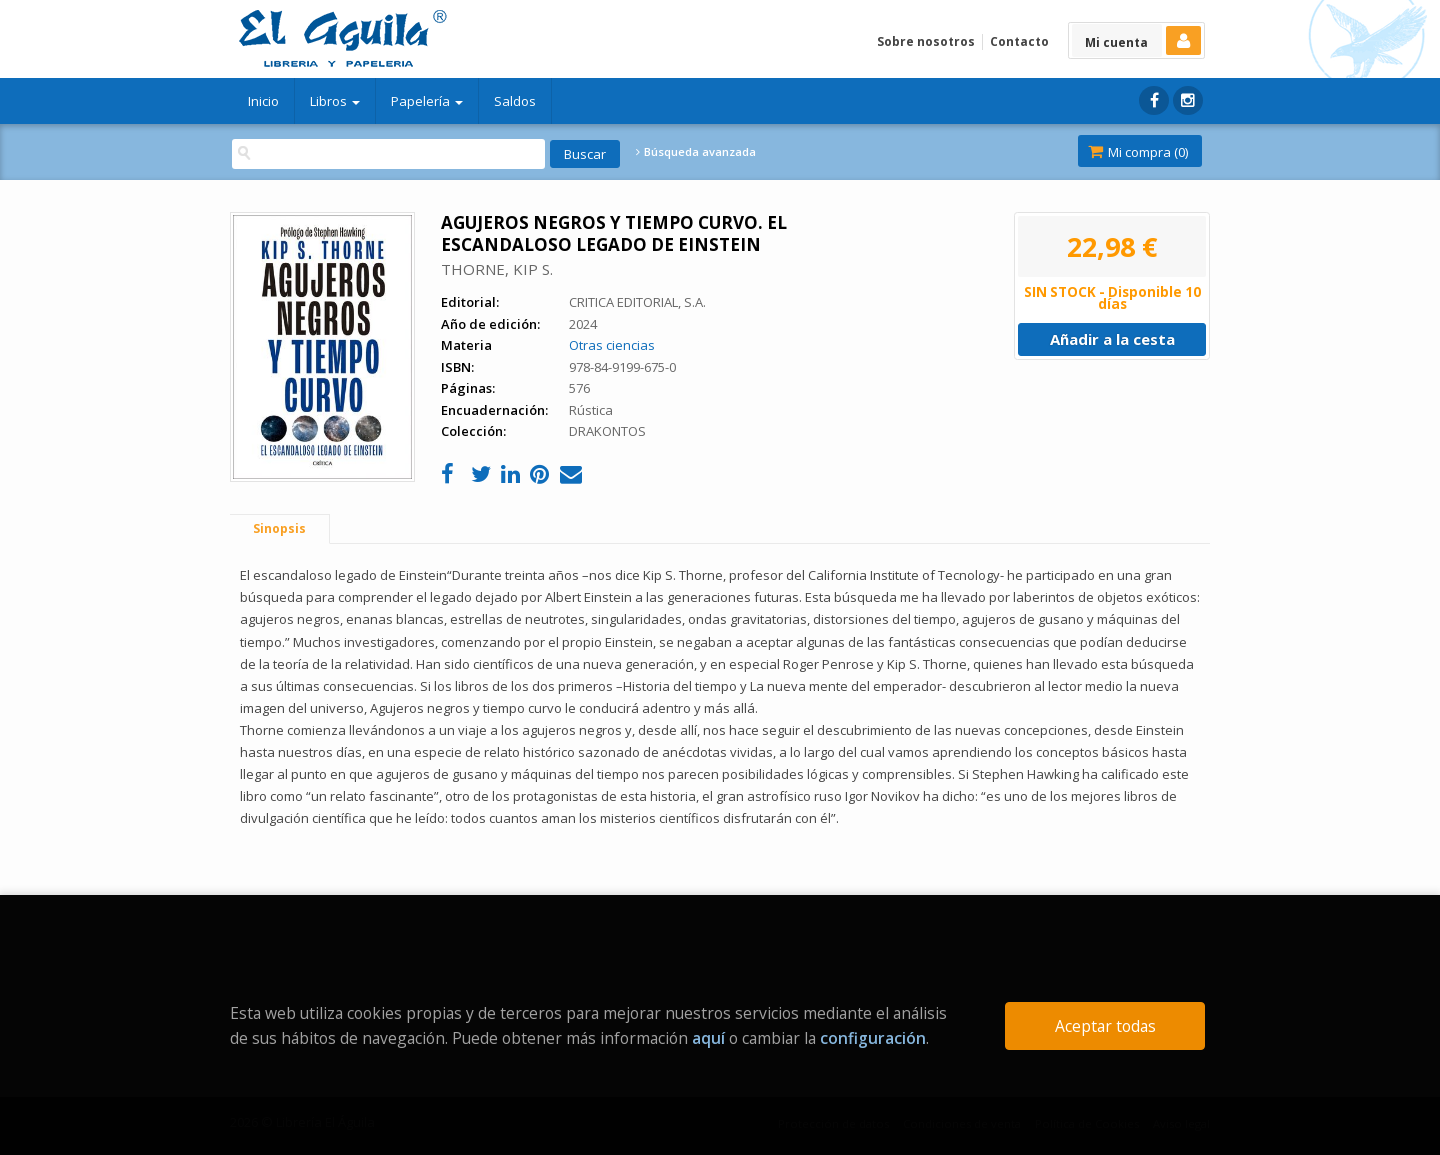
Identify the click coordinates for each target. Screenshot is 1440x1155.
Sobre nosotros (926, 41)
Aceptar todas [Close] (1105, 1026)
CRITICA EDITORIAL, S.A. (637, 302)
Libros (335, 101)
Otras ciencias (612, 345)
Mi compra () (1138, 152)
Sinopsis (279, 528)
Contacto (1019, 41)
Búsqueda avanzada (696, 152)
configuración (873, 1038)
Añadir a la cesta (1112, 339)
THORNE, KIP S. (497, 269)
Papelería (427, 101)
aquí (708, 1038)
